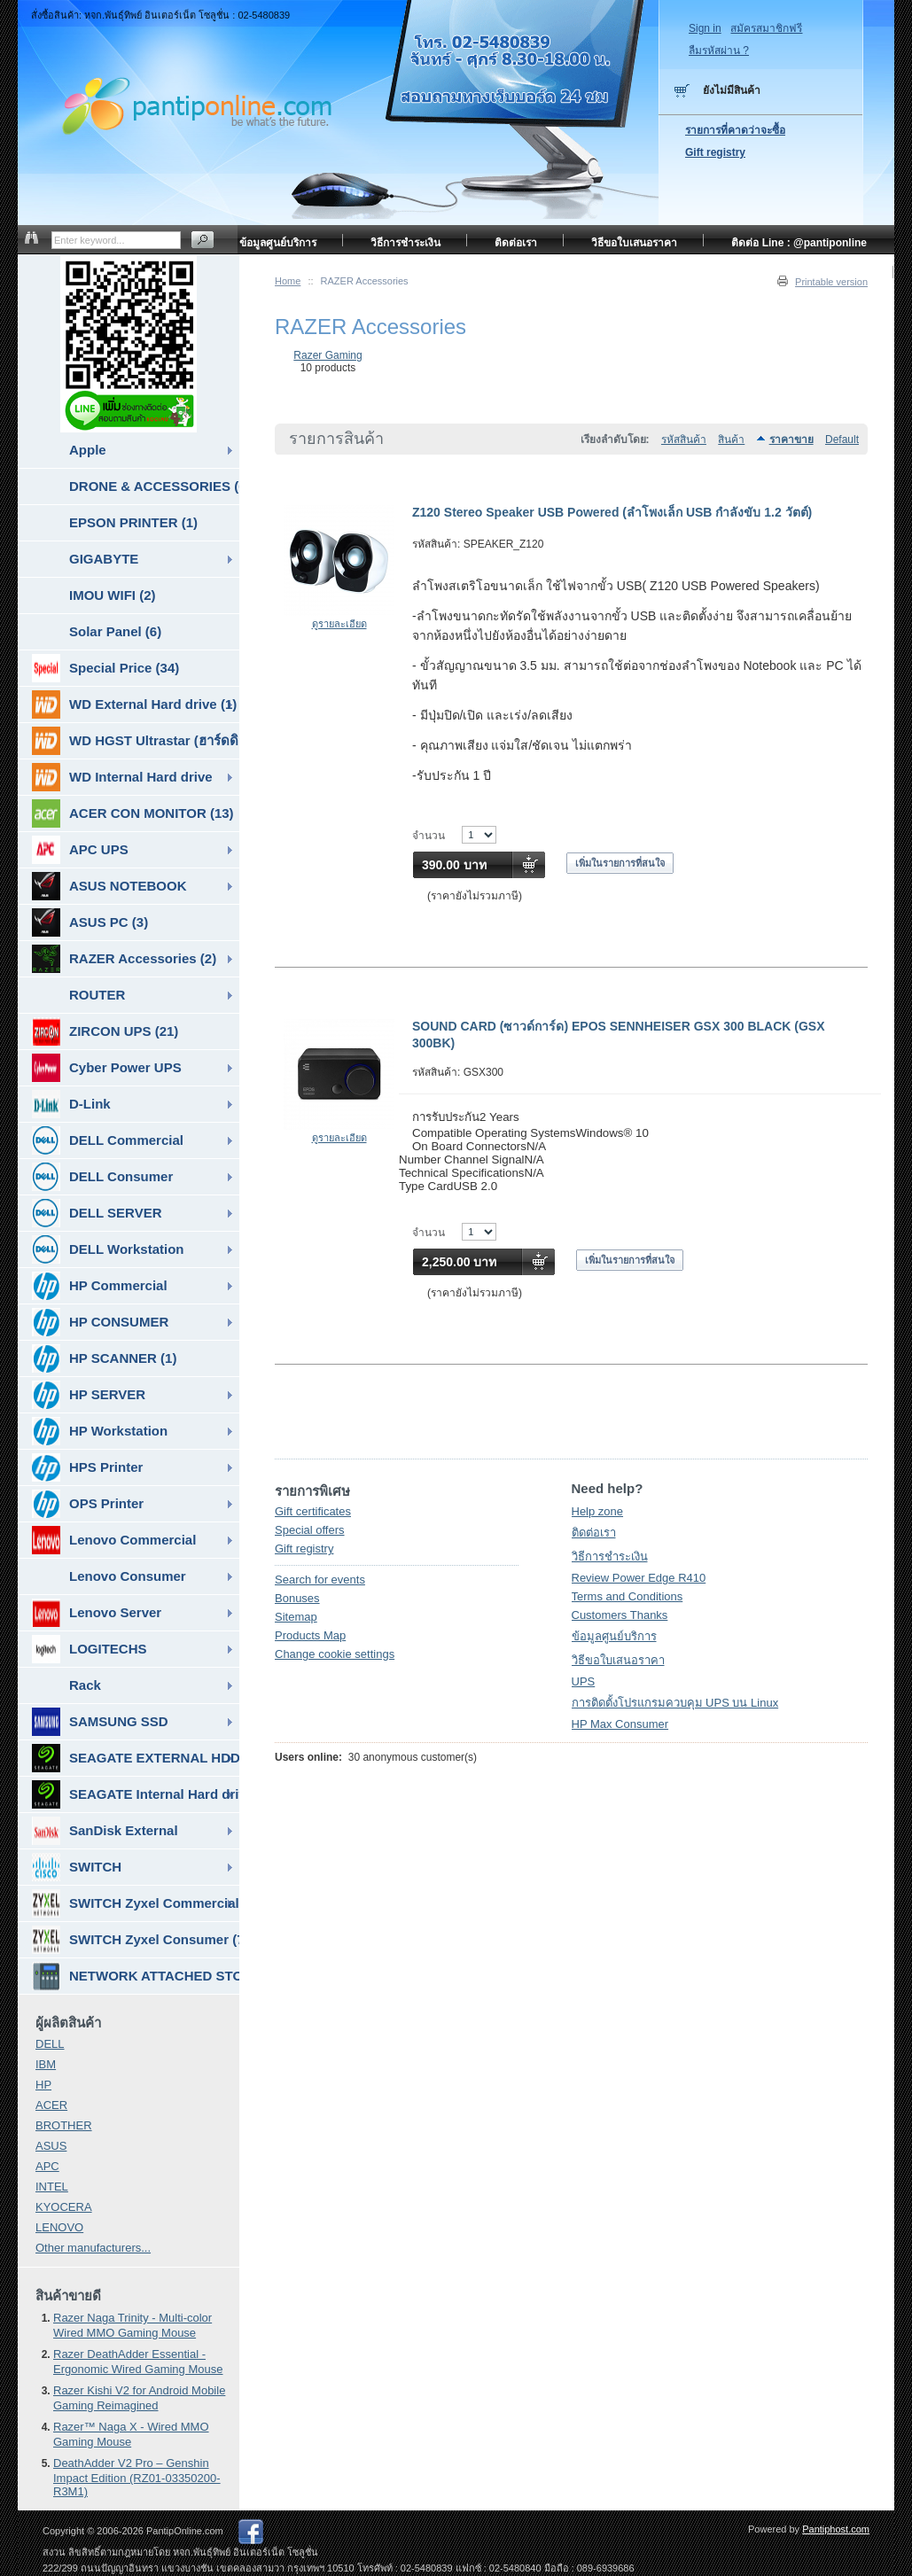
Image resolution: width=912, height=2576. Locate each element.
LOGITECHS (89, 1649)
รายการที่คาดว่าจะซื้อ (735, 130)
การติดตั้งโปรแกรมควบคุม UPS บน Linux (675, 1702)
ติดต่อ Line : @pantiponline (799, 243)
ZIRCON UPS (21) (105, 1031)
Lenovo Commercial (114, 1540)
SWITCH (76, 1867)
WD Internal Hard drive (122, 777)
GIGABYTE (103, 558)
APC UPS (80, 850)
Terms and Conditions (627, 1596)
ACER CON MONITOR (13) (133, 813)
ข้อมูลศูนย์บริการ (614, 1636)
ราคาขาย (791, 439)
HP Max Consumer (620, 1724)
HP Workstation (100, 1431)
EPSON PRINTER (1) (133, 522)
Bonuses (297, 1598)
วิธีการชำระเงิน (610, 1556)
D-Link (71, 1104)
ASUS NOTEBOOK (109, 886)
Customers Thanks (620, 1615)
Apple (87, 449)
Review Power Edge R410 (639, 1577)
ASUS (50, 2145)
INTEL (51, 2186)
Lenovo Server (96, 1613)
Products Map (310, 1635)
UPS (584, 1681)
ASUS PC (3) (90, 922)
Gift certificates (313, 1511)
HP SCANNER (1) (104, 1358)
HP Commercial (100, 1286)
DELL (50, 2044)
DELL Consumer (102, 1177)
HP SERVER (88, 1395)
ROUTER (97, 994)
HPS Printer (87, 1467)
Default (842, 439)
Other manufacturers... (93, 2247)
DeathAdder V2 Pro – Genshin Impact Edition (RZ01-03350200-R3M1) (137, 2477)
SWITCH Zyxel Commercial (135, 1903)
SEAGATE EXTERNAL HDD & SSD (135, 1758)
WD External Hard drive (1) (134, 704)
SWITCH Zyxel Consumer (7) (135, 1940)
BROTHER (63, 2125)
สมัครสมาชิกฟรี (766, 28)
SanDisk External (105, 1831)
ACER (51, 2105)
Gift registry (304, 1548)
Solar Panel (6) (115, 631)
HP (43, 2084)
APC (47, 2166)
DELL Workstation (107, 1249)
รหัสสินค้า (683, 439)
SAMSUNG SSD (100, 1722)
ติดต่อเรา (594, 1532)
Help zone (598, 1511)
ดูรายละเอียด (339, 624)
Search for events (320, 1579)
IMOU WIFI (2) (112, 595)
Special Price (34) (105, 668)
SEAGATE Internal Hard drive (135, 1794)
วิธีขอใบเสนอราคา (618, 1660)
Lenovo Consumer (127, 1576)
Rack (85, 1685)
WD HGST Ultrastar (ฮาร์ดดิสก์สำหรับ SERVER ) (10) (135, 741)
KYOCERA (63, 2207)
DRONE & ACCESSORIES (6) (154, 486)
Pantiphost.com (835, 2529)
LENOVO (59, 2227)
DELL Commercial (107, 1140)
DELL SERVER (96, 1213)
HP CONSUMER (100, 1322)
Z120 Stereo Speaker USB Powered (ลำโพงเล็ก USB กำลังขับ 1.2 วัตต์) (612, 512)
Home (287, 281)
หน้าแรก (847, 274)
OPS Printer (88, 1504)
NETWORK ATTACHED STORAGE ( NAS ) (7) (135, 1976)
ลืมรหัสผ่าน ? (719, 50)
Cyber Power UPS (107, 1068)
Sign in (705, 28)
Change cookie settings (334, 1654)
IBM (45, 2064)
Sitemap (296, 1616)
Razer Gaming (327, 355)
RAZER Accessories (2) (124, 959)
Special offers (310, 1530)
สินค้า (731, 439)
